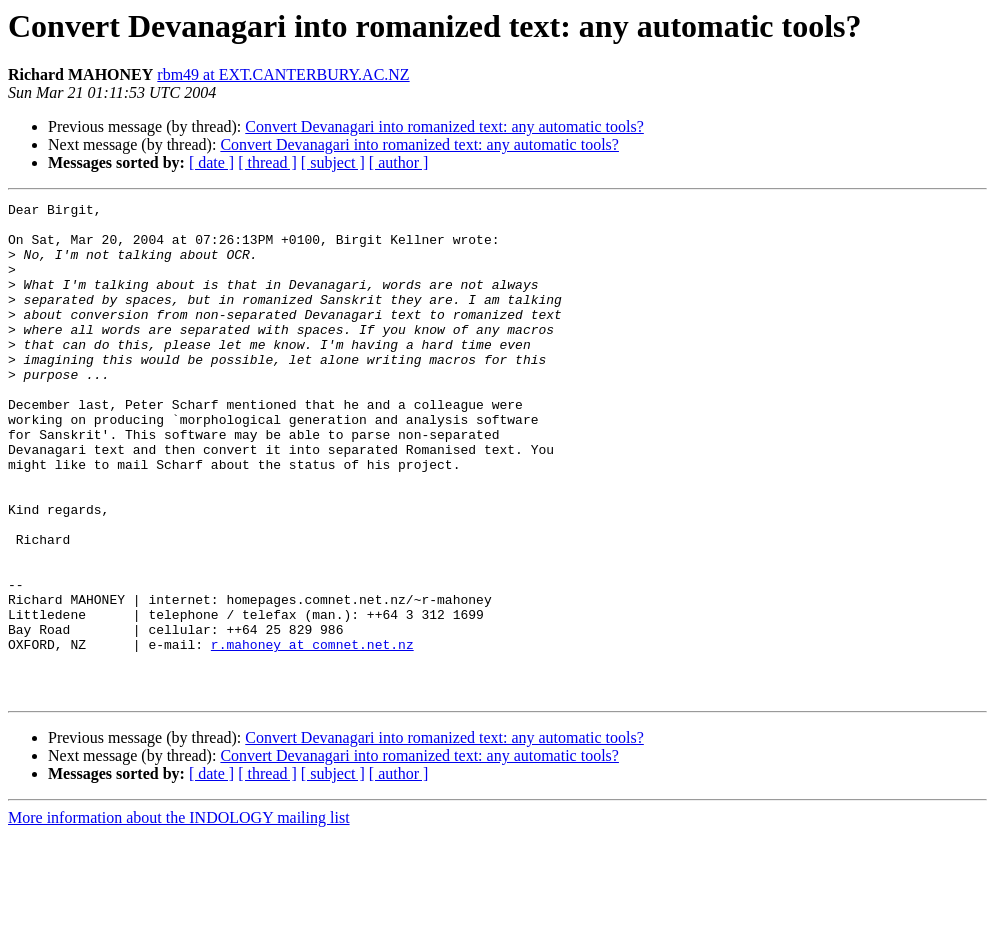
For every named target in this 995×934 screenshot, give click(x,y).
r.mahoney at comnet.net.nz (312, 734)
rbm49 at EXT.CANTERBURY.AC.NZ (283, 74)
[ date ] (211, 162)
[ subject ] (333, 162)
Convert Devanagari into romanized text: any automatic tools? (444, 126)
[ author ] (399, 162)
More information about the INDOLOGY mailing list (179, 916)
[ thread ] (267, 162)
